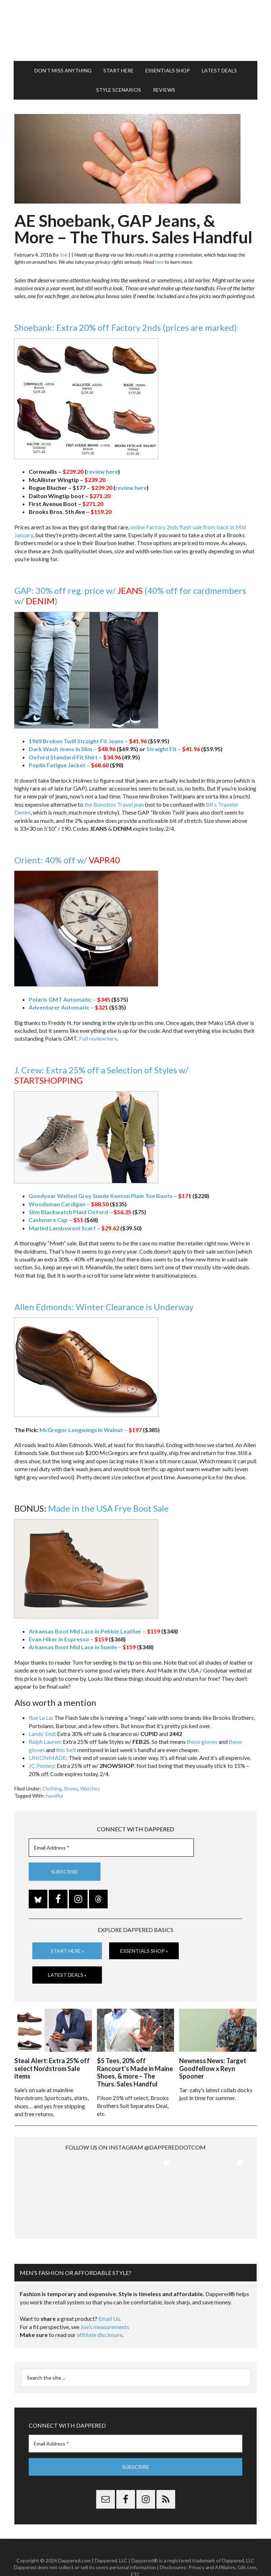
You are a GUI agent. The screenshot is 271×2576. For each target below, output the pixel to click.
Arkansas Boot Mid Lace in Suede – (82, 1647)
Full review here (98, 1038)
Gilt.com (247, 2547)
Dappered (136, 30)
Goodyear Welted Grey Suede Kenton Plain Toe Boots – (110, 1195)
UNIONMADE (47, 1757)
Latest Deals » (67, 1975)
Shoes (71, 1788)
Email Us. (109, 2298)
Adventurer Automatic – (68, 1007)
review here (102, 471)
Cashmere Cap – (56, 1219)
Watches (90, 1788)
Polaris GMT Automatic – (69, 999)
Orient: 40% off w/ (67, 860)
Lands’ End (42, 1733)
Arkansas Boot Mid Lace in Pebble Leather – (94, 1631)
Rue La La (40, 1717)
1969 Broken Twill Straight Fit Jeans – (88, 741)
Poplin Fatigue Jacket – (69, 765)
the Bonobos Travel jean (114, 804)
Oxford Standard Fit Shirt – (75, 757)
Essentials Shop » (144, 1951)
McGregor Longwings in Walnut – (90, 1429)
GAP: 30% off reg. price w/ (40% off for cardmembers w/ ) (130, 595)
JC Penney (41, 1765)
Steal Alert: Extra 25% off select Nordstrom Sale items (52, 2068)
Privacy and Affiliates (211, 2547)
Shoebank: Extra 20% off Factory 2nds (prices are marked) (125, 327)
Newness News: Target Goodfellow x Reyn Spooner (212, 2068)
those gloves (202, 1741)
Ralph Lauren (44, 1741)
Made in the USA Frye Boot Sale (108, 1508)
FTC (135, 2555)
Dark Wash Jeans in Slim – (72, 748)
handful (54, 1796)
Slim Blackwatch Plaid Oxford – (80, 1211)
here (159, 262)
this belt (66, 1749)
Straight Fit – (173, 748)
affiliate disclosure (99, 2315)
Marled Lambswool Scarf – (74, 1228)
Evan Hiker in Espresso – (68, 1639)
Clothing (52, 1788)
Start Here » (67, 1951)
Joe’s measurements (104, 2307)
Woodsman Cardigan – (69, 1204)
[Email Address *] (111, 1847)
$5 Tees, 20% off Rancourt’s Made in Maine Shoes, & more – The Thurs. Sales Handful (135, 2072)
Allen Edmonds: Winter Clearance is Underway (103, 1307)
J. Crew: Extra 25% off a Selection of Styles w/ (101, 1075)
